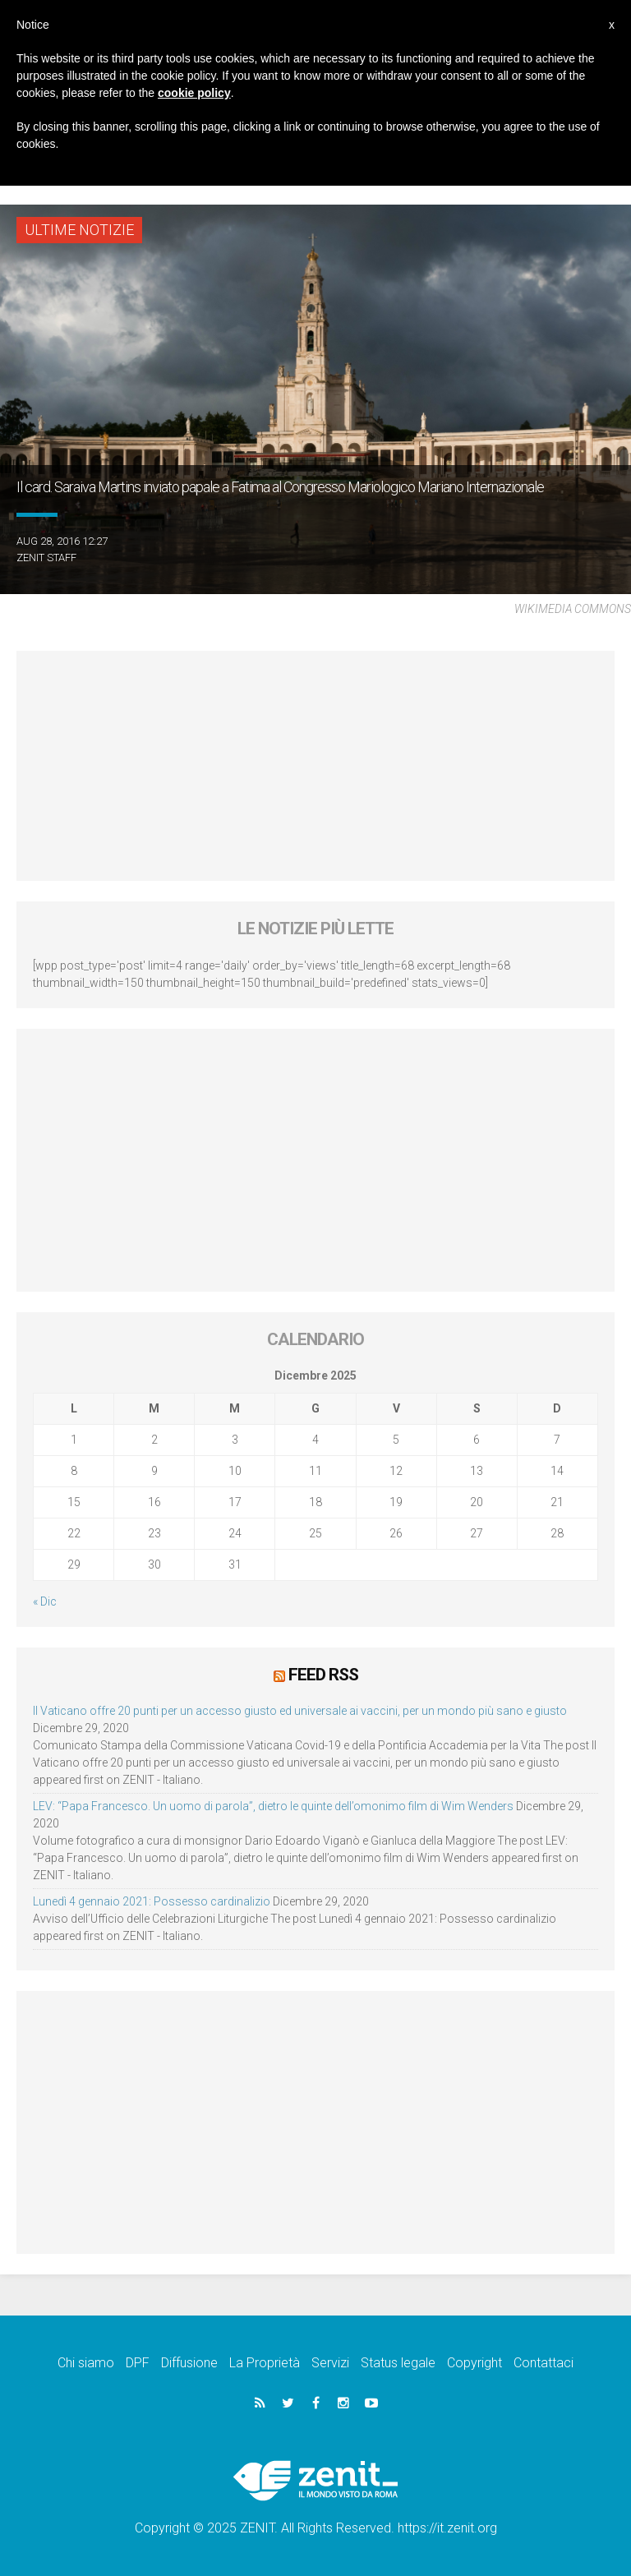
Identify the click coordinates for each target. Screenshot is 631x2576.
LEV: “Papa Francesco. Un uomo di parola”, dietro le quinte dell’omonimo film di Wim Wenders (273, 1806)
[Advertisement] (315, 766)
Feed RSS (323, 1674)
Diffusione (189, 2363)
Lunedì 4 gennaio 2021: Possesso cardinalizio (151, 1901)
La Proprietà (264, 2363)
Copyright (474, 2363)
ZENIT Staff (46, 557)
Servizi (330, 2363)
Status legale (398, 2363)
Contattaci (543, 2363)
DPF (138, 2363)
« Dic (45, 1601)
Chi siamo (86, 2363)
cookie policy (194, 92)
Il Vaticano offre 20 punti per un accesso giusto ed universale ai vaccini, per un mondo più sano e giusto (300, 1710)
